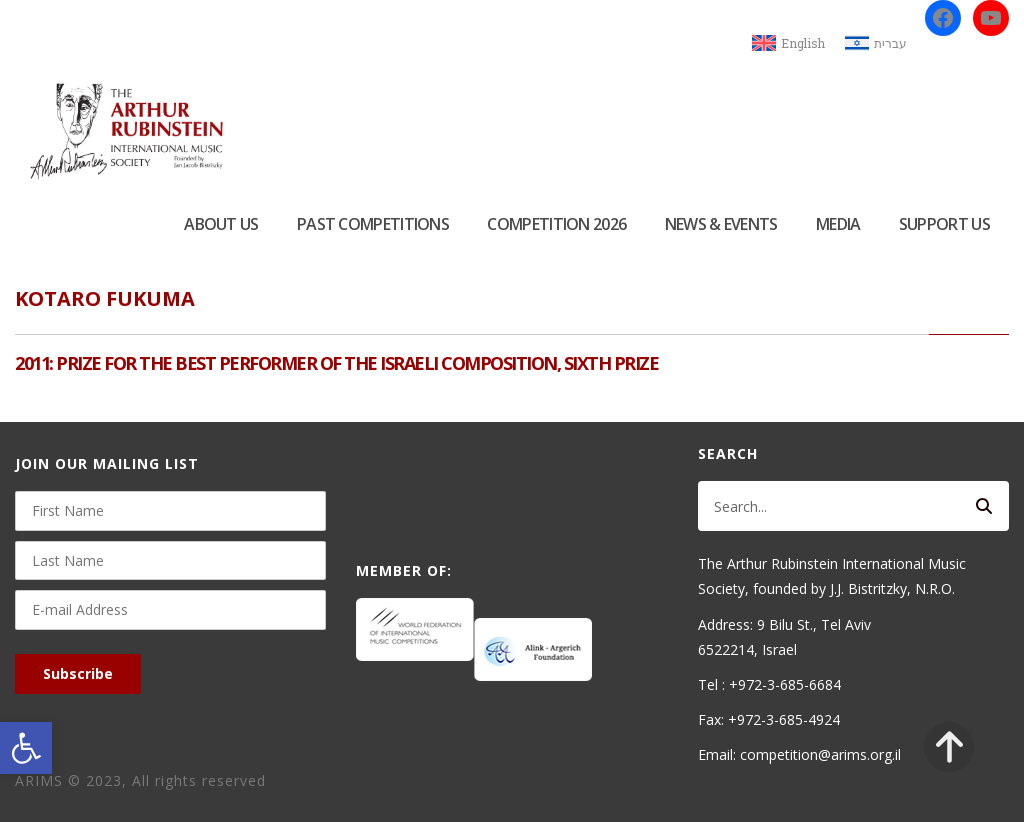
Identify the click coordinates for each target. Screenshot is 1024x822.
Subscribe (78, 673)
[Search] (984, 506)
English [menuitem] (803, 43)
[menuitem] (788, 43)
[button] (26, 748)
